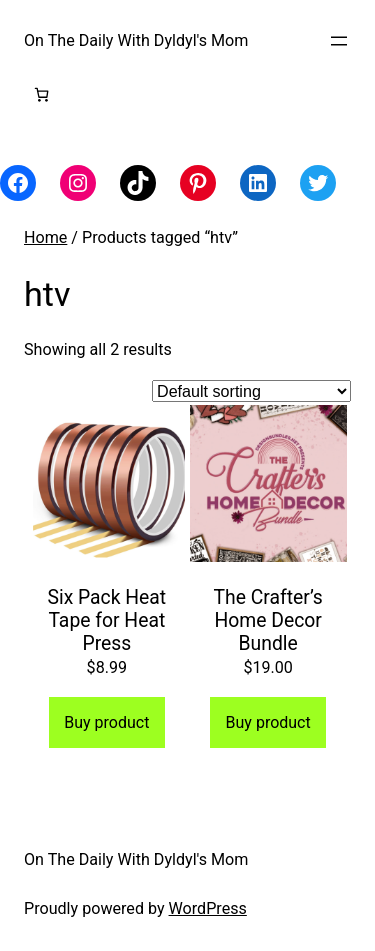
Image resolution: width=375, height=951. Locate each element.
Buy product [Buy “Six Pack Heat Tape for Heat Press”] (106, 722)
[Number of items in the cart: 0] (41, 94)
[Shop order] (251, 391)
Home (45, 237)
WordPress (208, 908)
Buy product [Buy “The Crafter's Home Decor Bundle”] (268, 722)
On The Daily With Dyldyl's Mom (136, 40)
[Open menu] (339, 41)
